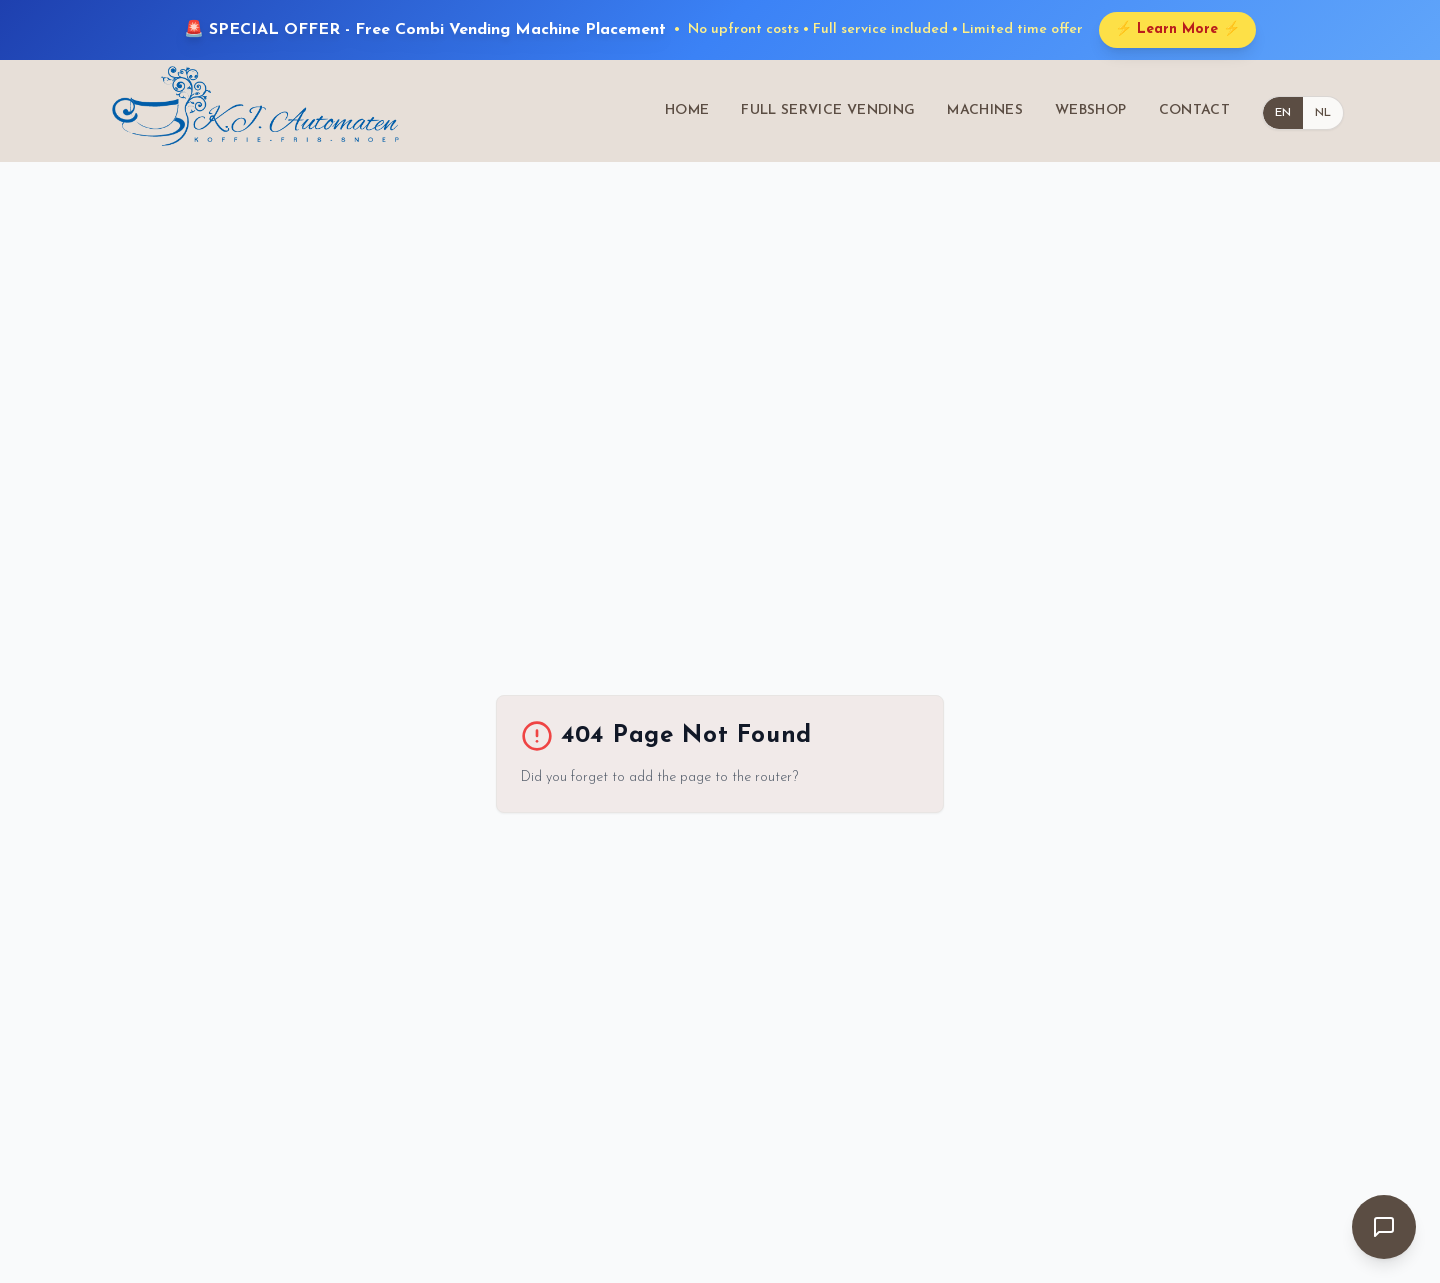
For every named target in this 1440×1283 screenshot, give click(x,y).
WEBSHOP (1090, 110)
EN (1283, 113)
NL (1323, 113)
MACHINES (985, 110)
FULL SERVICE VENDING (828, 110)
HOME (687, 110)
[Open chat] (1384, 1227)
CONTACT (1194, 110)
